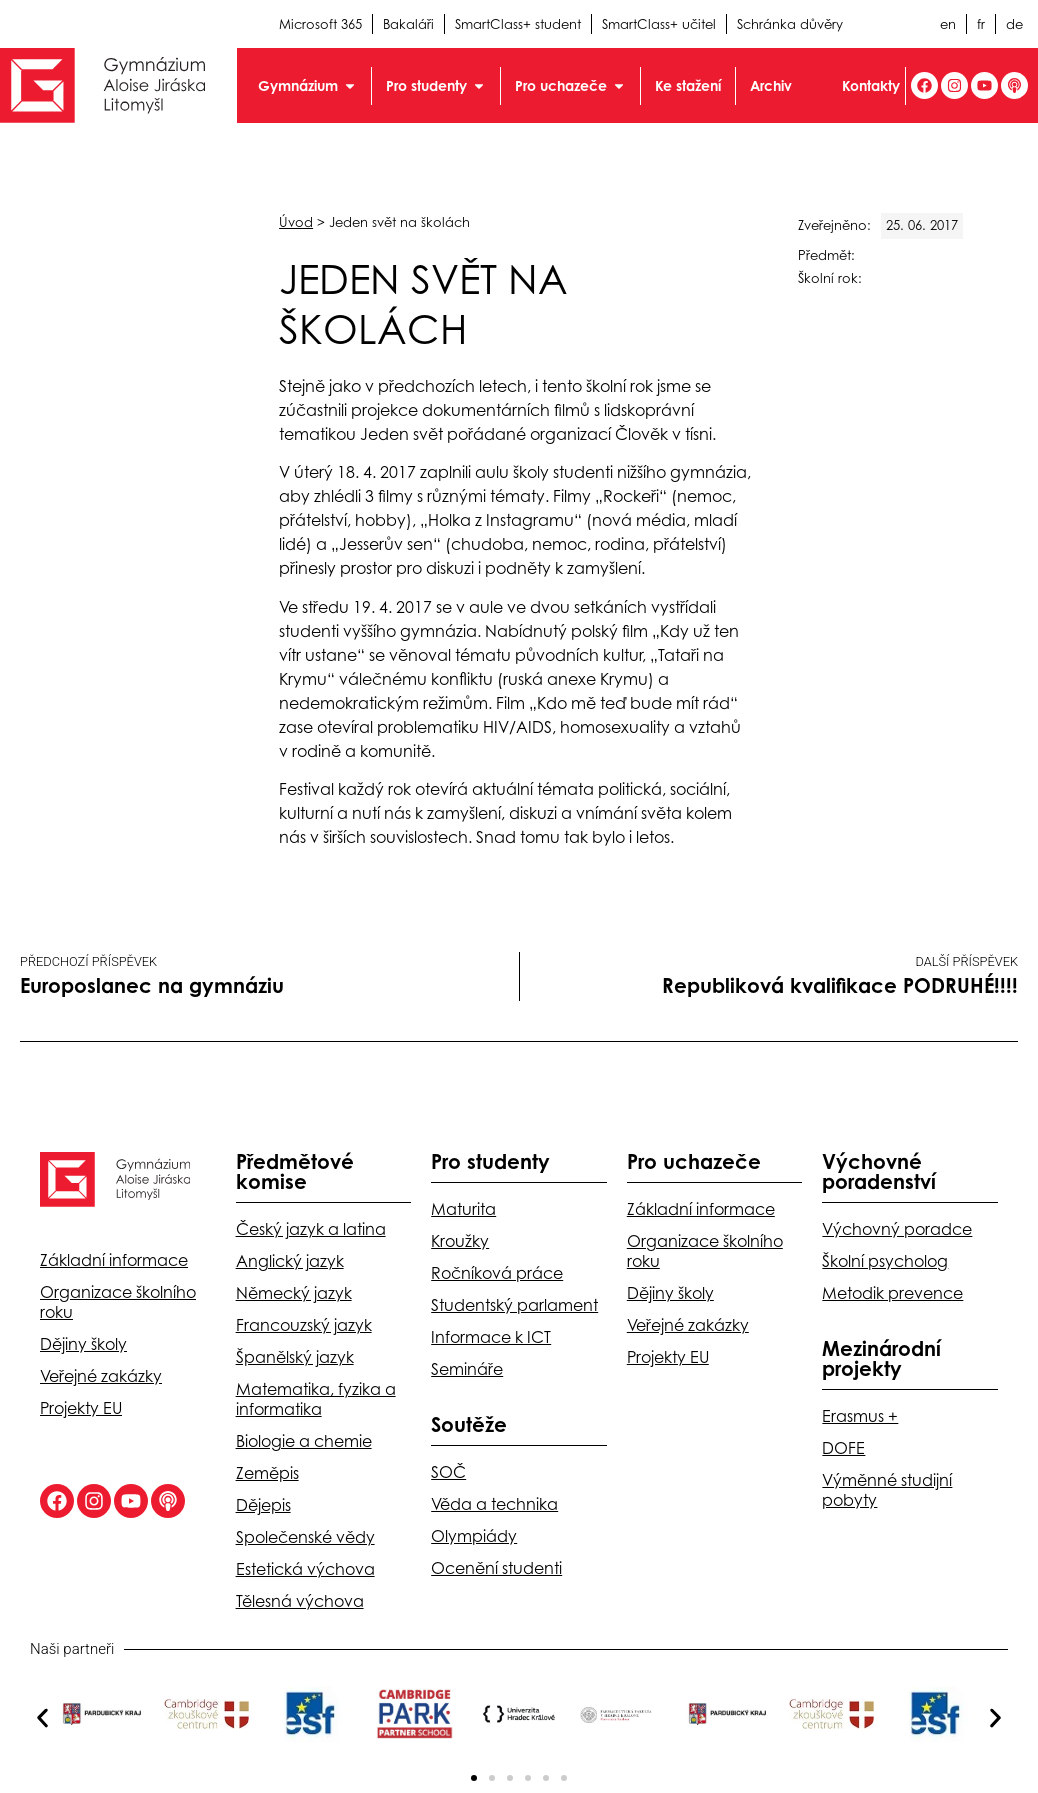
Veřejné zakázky (101, 1376)
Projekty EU (81, 1408)
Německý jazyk (294, 1293)
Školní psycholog (885, 1261)
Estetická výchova (305, 1569)
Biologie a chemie (304, 1441)
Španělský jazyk (295, 1357)
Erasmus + (860, 1416)
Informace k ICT (491, 1337)
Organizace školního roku (118, 1302)
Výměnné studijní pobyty (887, 1490)
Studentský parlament (514, 1305)
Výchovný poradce (897, 1229)
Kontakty (871, 85)
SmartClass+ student (518, 24)
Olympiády (474, 1536)
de (1014, 24)
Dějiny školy (83, 1344)
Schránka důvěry (790, 24)
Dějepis (263, 1505)
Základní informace (114, 1260)
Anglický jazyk (290, 1261)
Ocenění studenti (496, 1568)
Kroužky (460, 1241)
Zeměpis (267, 1473)
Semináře (467, 1369)
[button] (42, 1717)
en (948, 24)
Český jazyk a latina (311, 1229)
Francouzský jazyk (304, 1325)
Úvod (296, 222)
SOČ (448, 1472)
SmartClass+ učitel (659, 24)
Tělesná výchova (300, 1601)
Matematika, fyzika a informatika (316, 1399)
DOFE (843, 1448)
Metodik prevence (892, 1293)
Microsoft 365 (320, 24)
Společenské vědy (305, 1537)
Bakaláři (408, 24)
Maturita (463, 1209)
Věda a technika (494, 1504)
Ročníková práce (497, 1273)
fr (981, 24)
